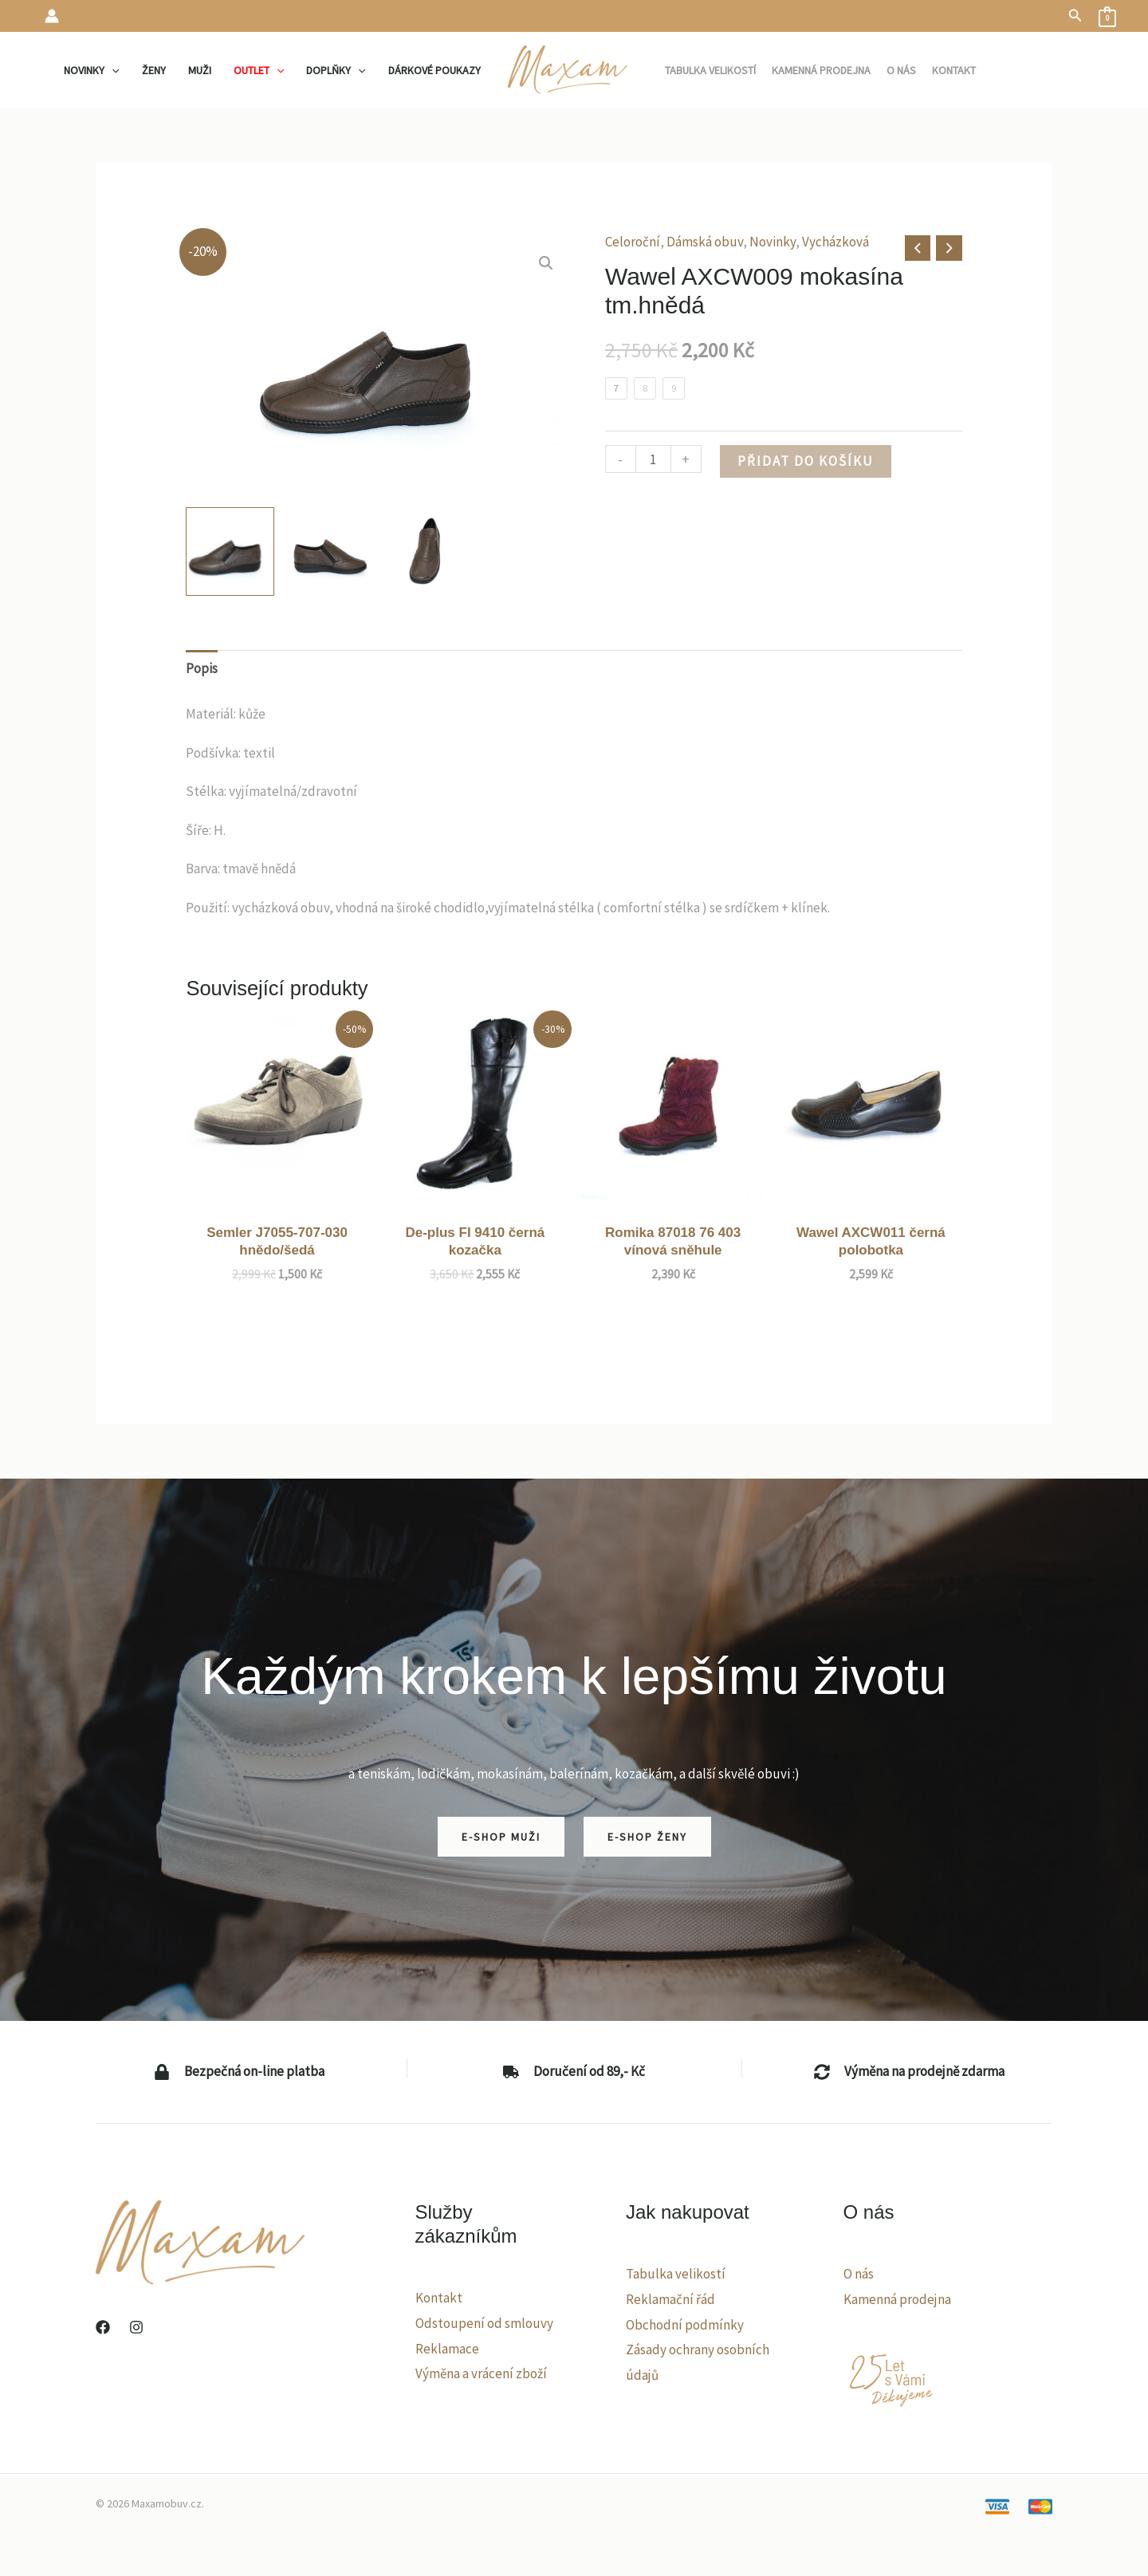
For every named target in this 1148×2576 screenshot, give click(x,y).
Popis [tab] (202, 668)
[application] (111, 70)
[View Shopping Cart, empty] (1107, 16)
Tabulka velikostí (675, 2274)
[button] (1075, 16)
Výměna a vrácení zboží (481, 2373)
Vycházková (835, 241)
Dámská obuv (704, 241)
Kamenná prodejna (897, 2299)
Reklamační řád (670, 2299)
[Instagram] (136, 2327)
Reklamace (447, 2348)
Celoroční (632, 241)
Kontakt (438, 2297)
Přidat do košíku (805, 461)
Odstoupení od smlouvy (484, 2323)
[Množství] (653, 459)
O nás (858, 2274)
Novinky (772, 241)
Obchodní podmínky (685, 2325)
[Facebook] (103, 2327)
